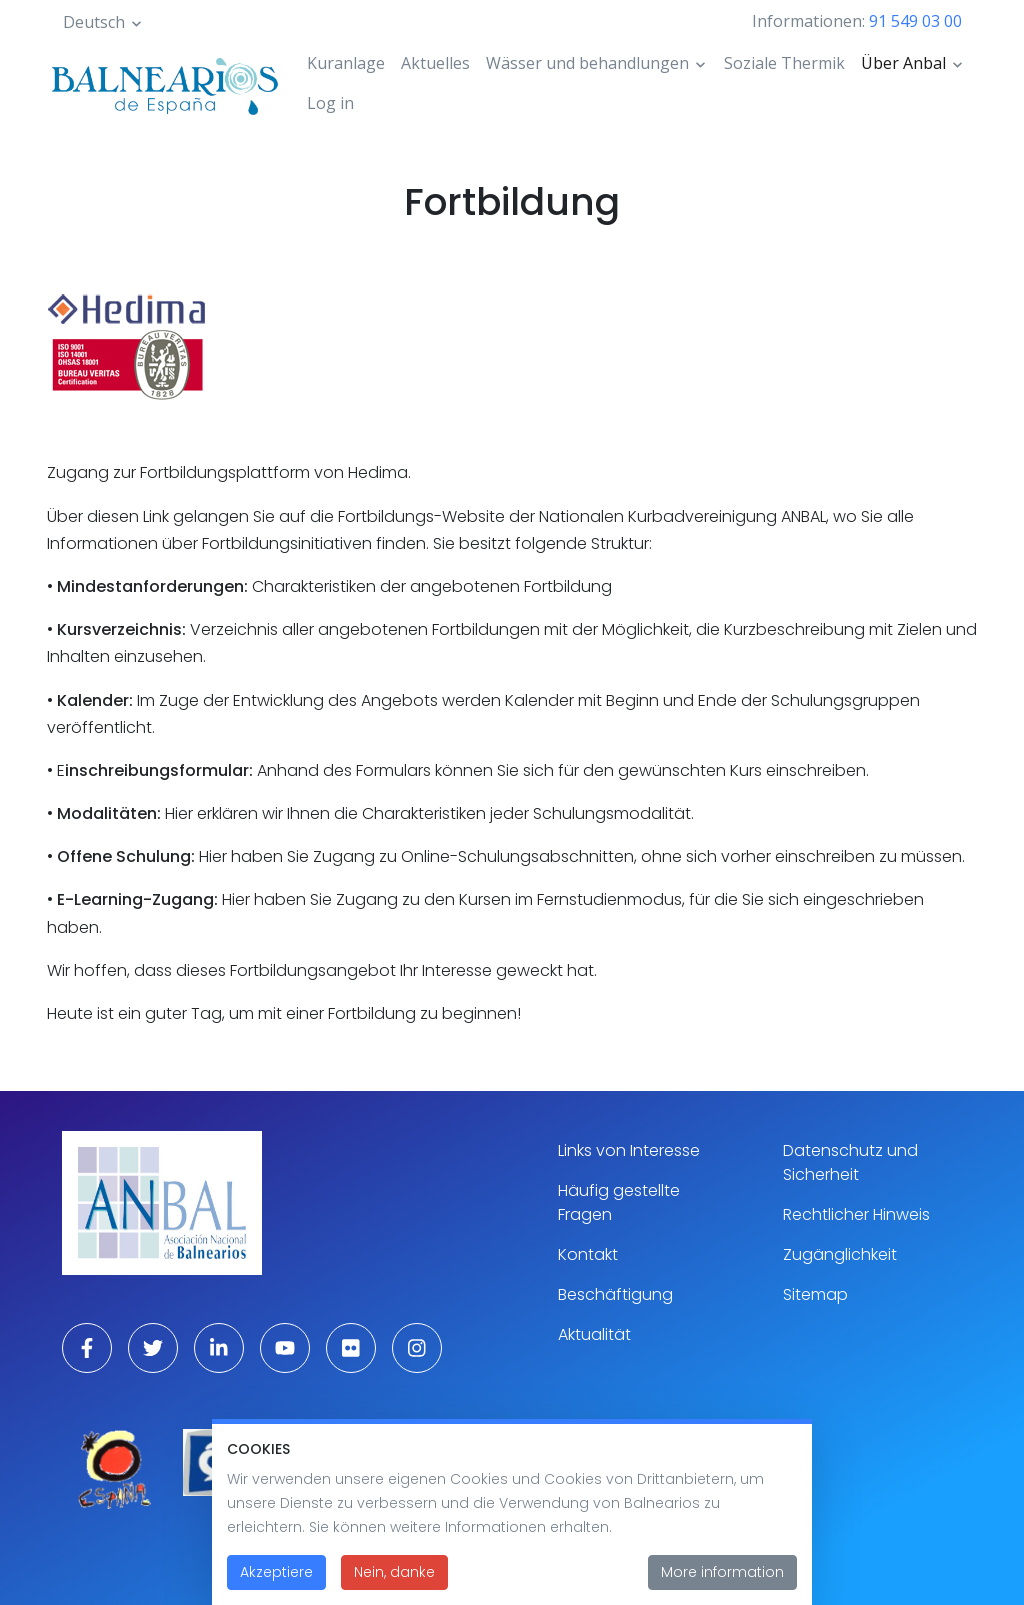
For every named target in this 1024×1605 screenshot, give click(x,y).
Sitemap (815, 1294)
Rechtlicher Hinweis (856, 1214)
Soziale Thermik (784, 63)
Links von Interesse (629, 1150)
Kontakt (588, 1254)
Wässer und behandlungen (587, 63)
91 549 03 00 (915, 21)
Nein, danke (394, 1583)
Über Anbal (903, 63)
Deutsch (94, 22)
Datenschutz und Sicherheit (850, 1162)
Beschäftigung (615, 1294)
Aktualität (594, 1334)
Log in (330, 103)
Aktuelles (435, 63)
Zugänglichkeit (840, 1254)
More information (722, 1583)
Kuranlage (346, 63)
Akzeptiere (276, 1583)
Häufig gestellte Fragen (619, 1202)
